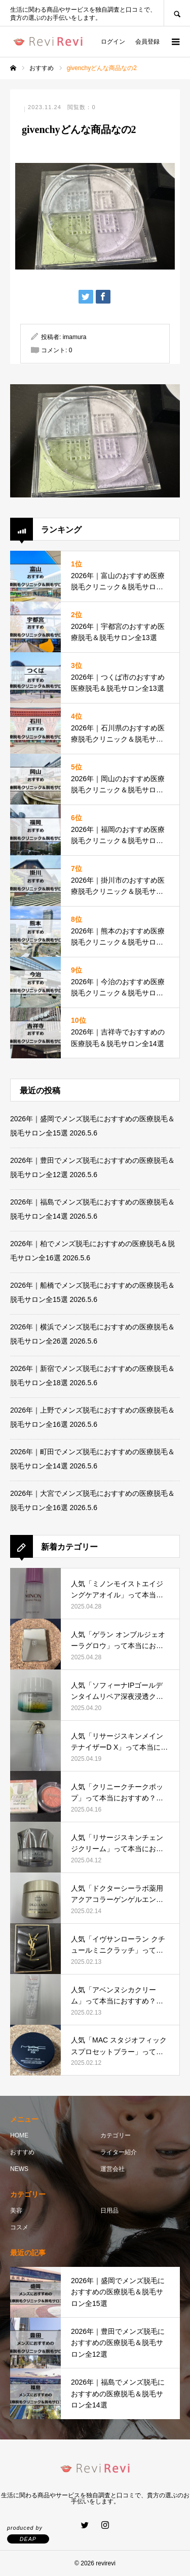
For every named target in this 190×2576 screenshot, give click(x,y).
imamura (75, 337)
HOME (19, 2135)
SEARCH (177, 13)
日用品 (109, 2210)
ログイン (113, 41)
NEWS (19, 2168)
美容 (16, 2210)
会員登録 (147, 41)
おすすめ (22, 2152)
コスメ (19, 2227)
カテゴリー (115, 2135)
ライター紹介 (118, 2152)
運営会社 (112, 2168)
